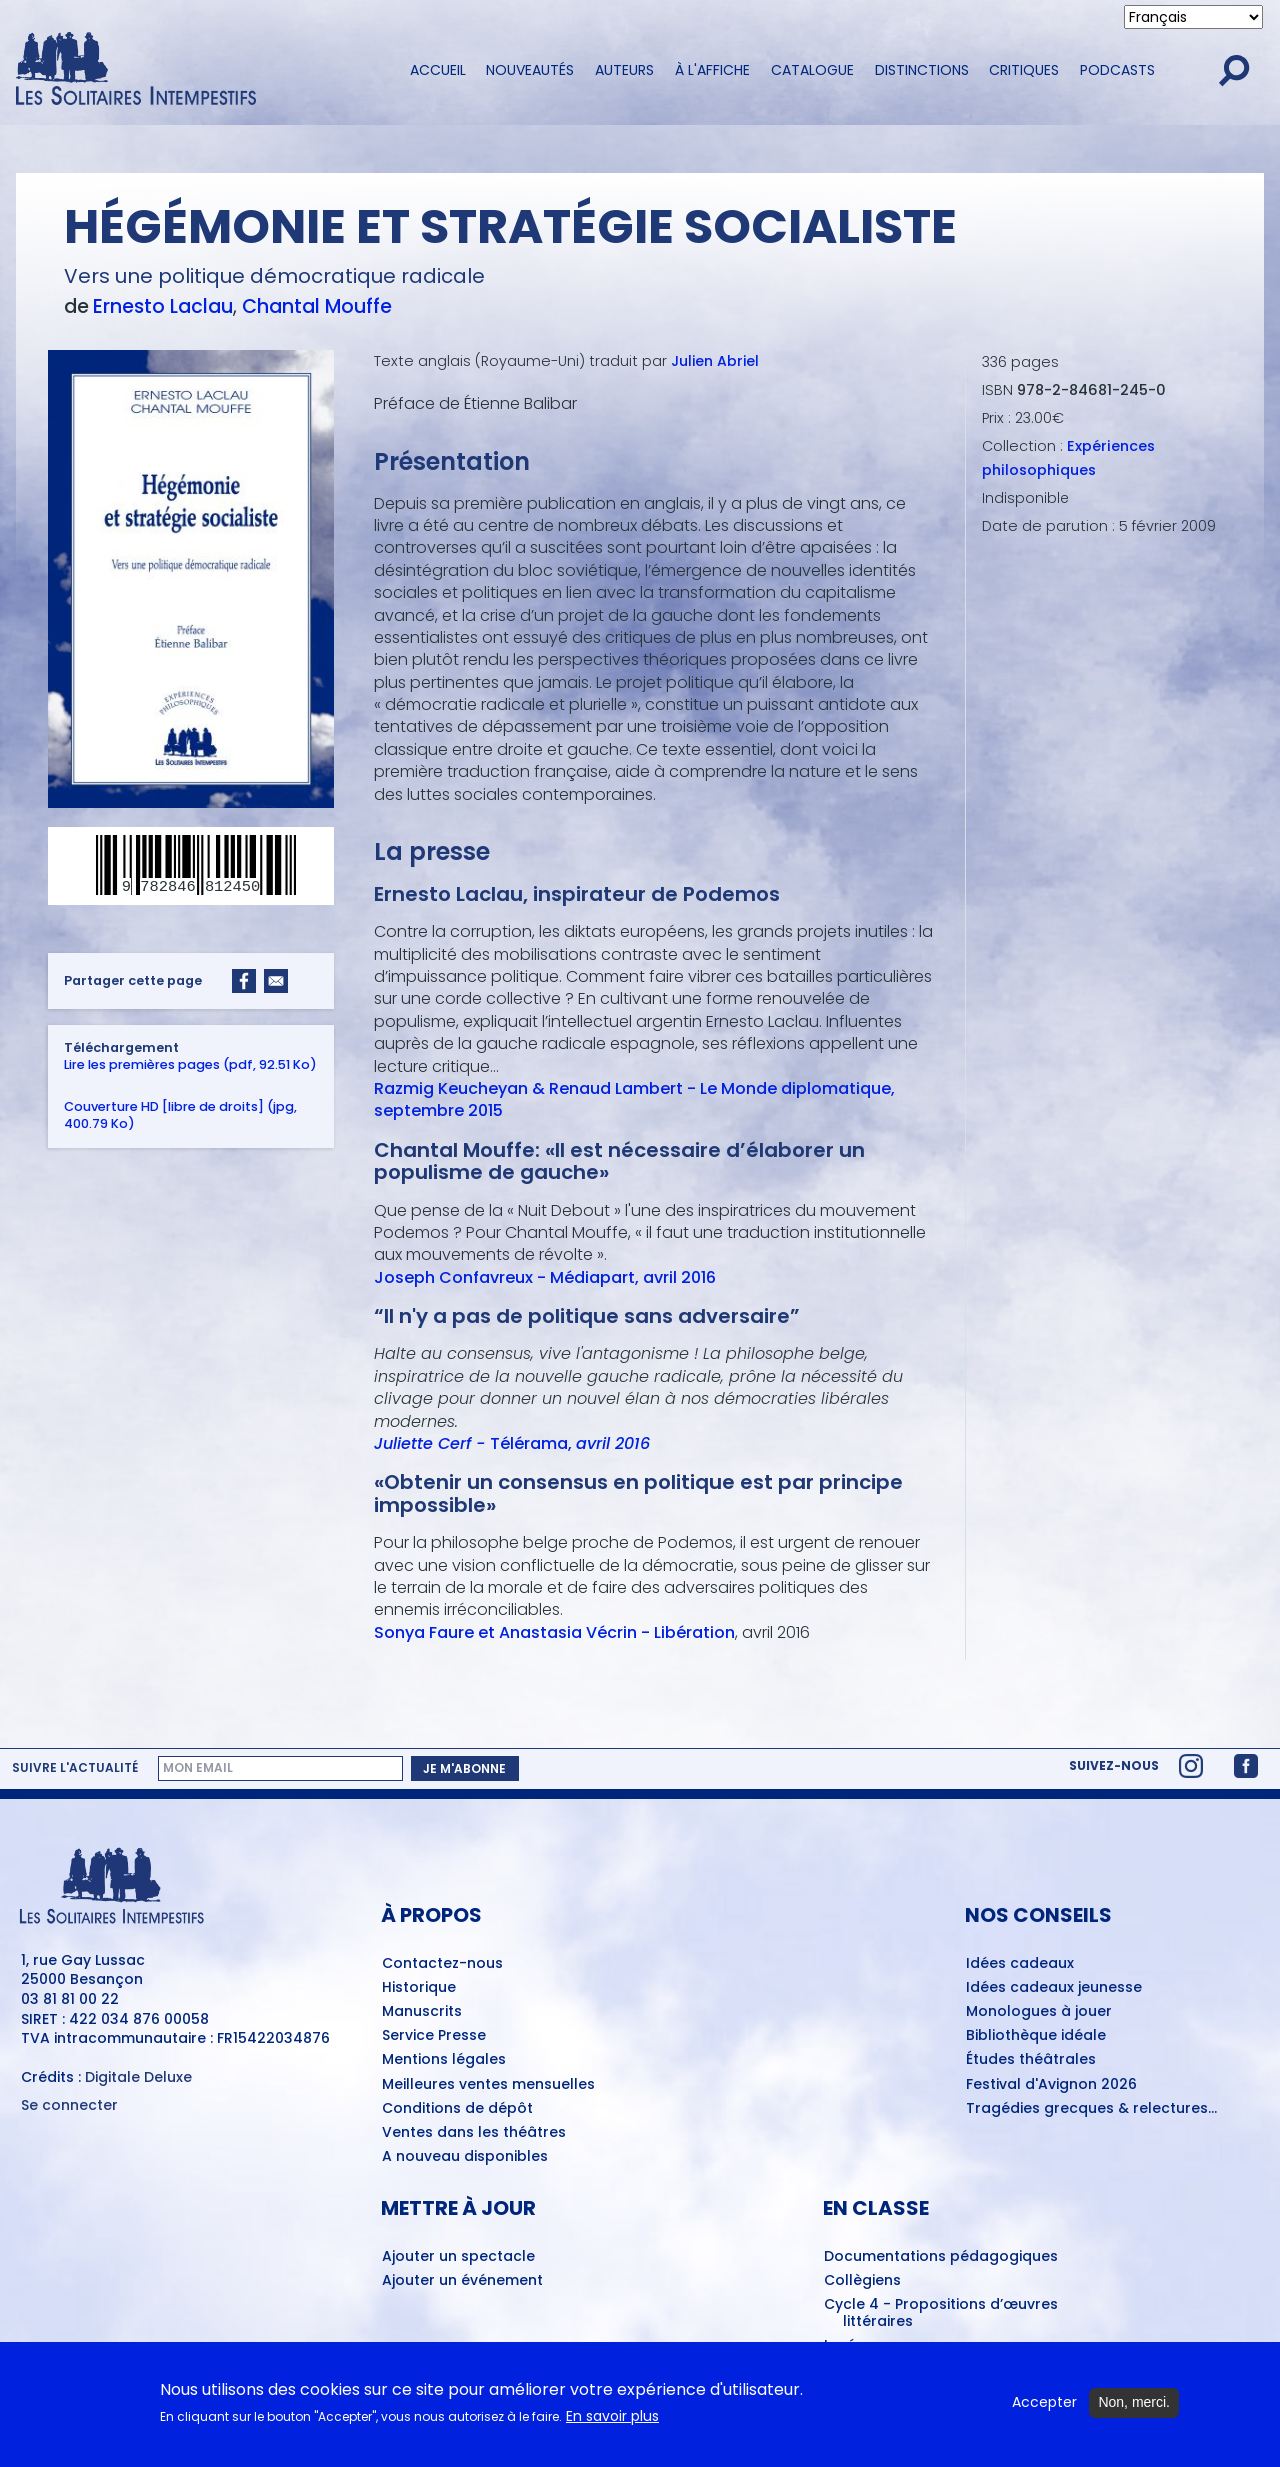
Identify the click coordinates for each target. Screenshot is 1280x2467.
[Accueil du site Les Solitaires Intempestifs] (195, 70)
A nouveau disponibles (465, 2157)
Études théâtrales (1031, 2060)
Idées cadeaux (1020, 1964)
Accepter (1044, 2403)
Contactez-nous (442, 1964)
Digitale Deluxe (138, 2077)
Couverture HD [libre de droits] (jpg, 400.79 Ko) (180, 1114)
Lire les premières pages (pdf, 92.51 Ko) (190, 1063)
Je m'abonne (464, 1768)
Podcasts (1117, 70)
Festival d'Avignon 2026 (1051, 2085)
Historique (419, 1988)
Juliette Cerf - (432, 1443)
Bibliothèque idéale (1036, 2036)
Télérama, (570, 1443)
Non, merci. (1134, 2403)
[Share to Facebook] (244, 981)
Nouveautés (530, 70)
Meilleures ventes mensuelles (488, 2085)
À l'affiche (712, 70)
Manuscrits (422, 2012)
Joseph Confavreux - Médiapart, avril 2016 (545, 1276)
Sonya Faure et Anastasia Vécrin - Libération (554, 1631)
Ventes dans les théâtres (474, 2133)
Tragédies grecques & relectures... (1091, 2109)
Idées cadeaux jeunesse (1054, 1988)
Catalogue (812, 70)
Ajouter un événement (462, 2281)
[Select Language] (1193, 17)
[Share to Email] (276, 981)
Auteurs (624, 70)
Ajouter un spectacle (458, 2257)
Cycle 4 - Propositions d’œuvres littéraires (941, 2313)
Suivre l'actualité (75, 1768)
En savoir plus (612, 2417)
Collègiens (862, 2281)
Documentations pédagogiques (941, 2257)
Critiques (1024, 70)
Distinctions (922, 70)
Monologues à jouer (1039, 2012)
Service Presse (434, 2036)
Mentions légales (444, 2060)
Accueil (438, 70)
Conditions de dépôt (457, 2109)
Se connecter (69, 2105)
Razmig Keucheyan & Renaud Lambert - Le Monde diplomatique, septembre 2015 (634, 1099)
